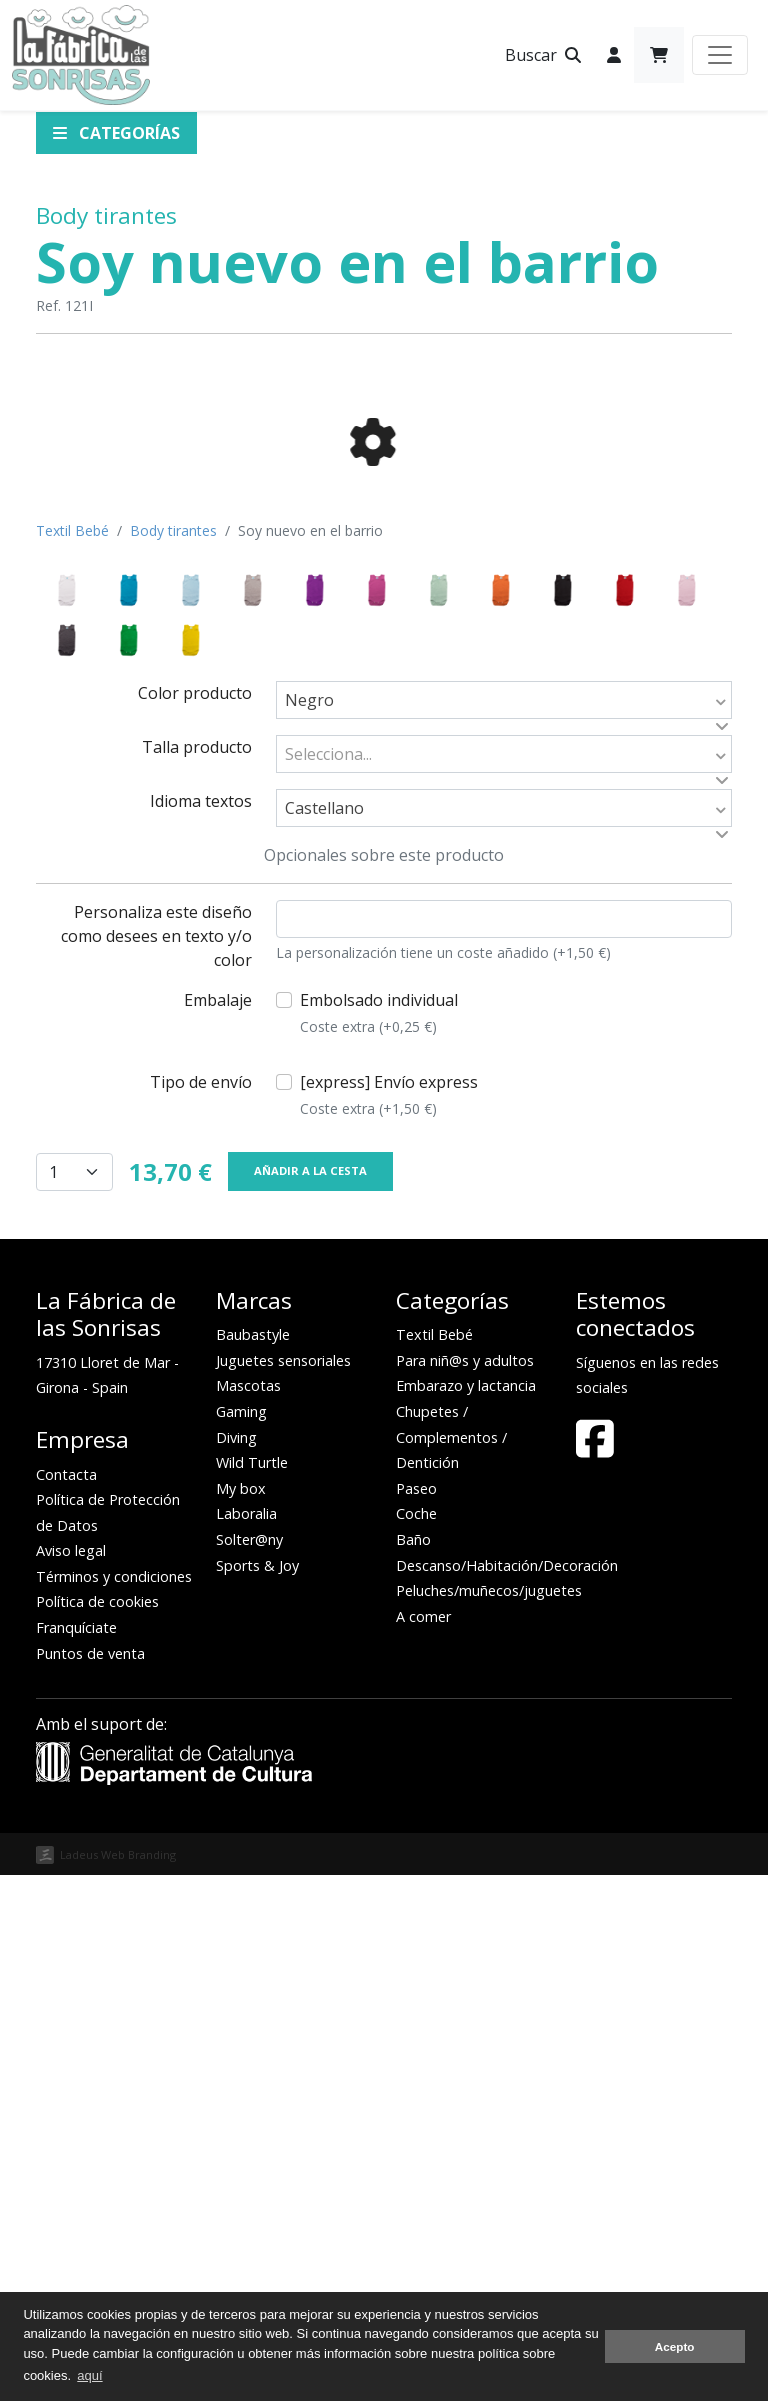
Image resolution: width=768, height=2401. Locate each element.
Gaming (241, 1937)
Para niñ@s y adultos (465, 1886)
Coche (416, 2039)
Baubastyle (253, 1860)
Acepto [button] (675, 2346)
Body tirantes (106, 215)
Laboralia (246, 2039)
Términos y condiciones (114, 2102)
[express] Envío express (389, 1621)
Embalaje (218, 1526)
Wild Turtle (252, 1988)
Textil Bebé (72, 1056)
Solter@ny (249, 2065)
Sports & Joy (257, 2091)
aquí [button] (89, 2375)
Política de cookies (97, 2127)
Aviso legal (71, 2076)
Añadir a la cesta (310, 1696)
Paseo (416, 2014)
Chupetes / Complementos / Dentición (451, 1963)
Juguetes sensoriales (283, 1886)
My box (241, 2014)
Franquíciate (76, 2153)
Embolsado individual (379, 1539)
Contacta (66, 2000)
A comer (423, 2142)
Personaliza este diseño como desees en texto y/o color (156, 1462)
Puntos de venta (90, 2179)
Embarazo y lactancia (466, 1911)
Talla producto (197, 1273)
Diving (236, 1963)
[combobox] (504, 1226)
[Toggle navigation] (720, 55)
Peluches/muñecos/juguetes (489, 2116)
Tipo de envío (201, 1608)
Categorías (116, 133)
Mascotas (248, 1911)
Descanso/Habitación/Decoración (507, 2091)
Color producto (195, 1219)
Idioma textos (201, 1327)
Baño (413, 2065)
